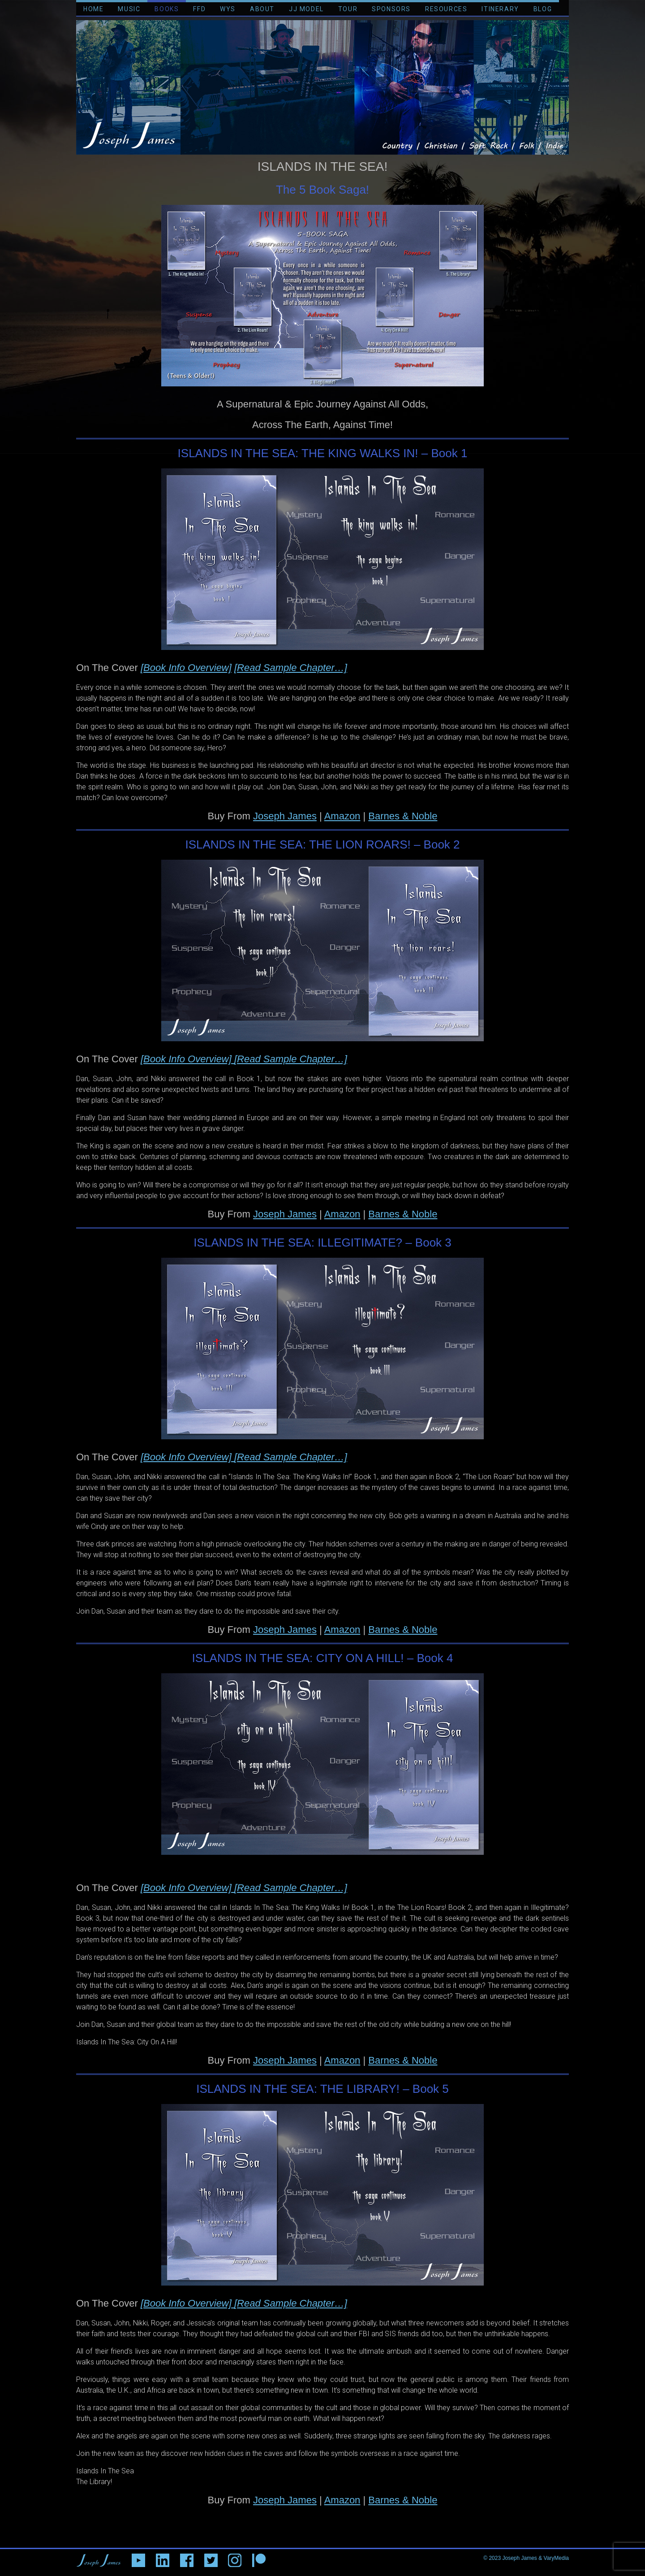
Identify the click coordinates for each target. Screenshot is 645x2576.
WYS (228, 9)
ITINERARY (500, 9)
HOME (93, 9)
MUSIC (129, 9)
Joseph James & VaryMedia (535, 2558)
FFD (199, 9)
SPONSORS (391, 9)
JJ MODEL (306, 9)
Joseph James (285, 816)
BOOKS (167, 9)
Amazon (342, 816)
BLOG (542, 9)
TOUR (347, 9)
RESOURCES (446, 9)
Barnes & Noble (402, 816)
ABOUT (262, 9)
